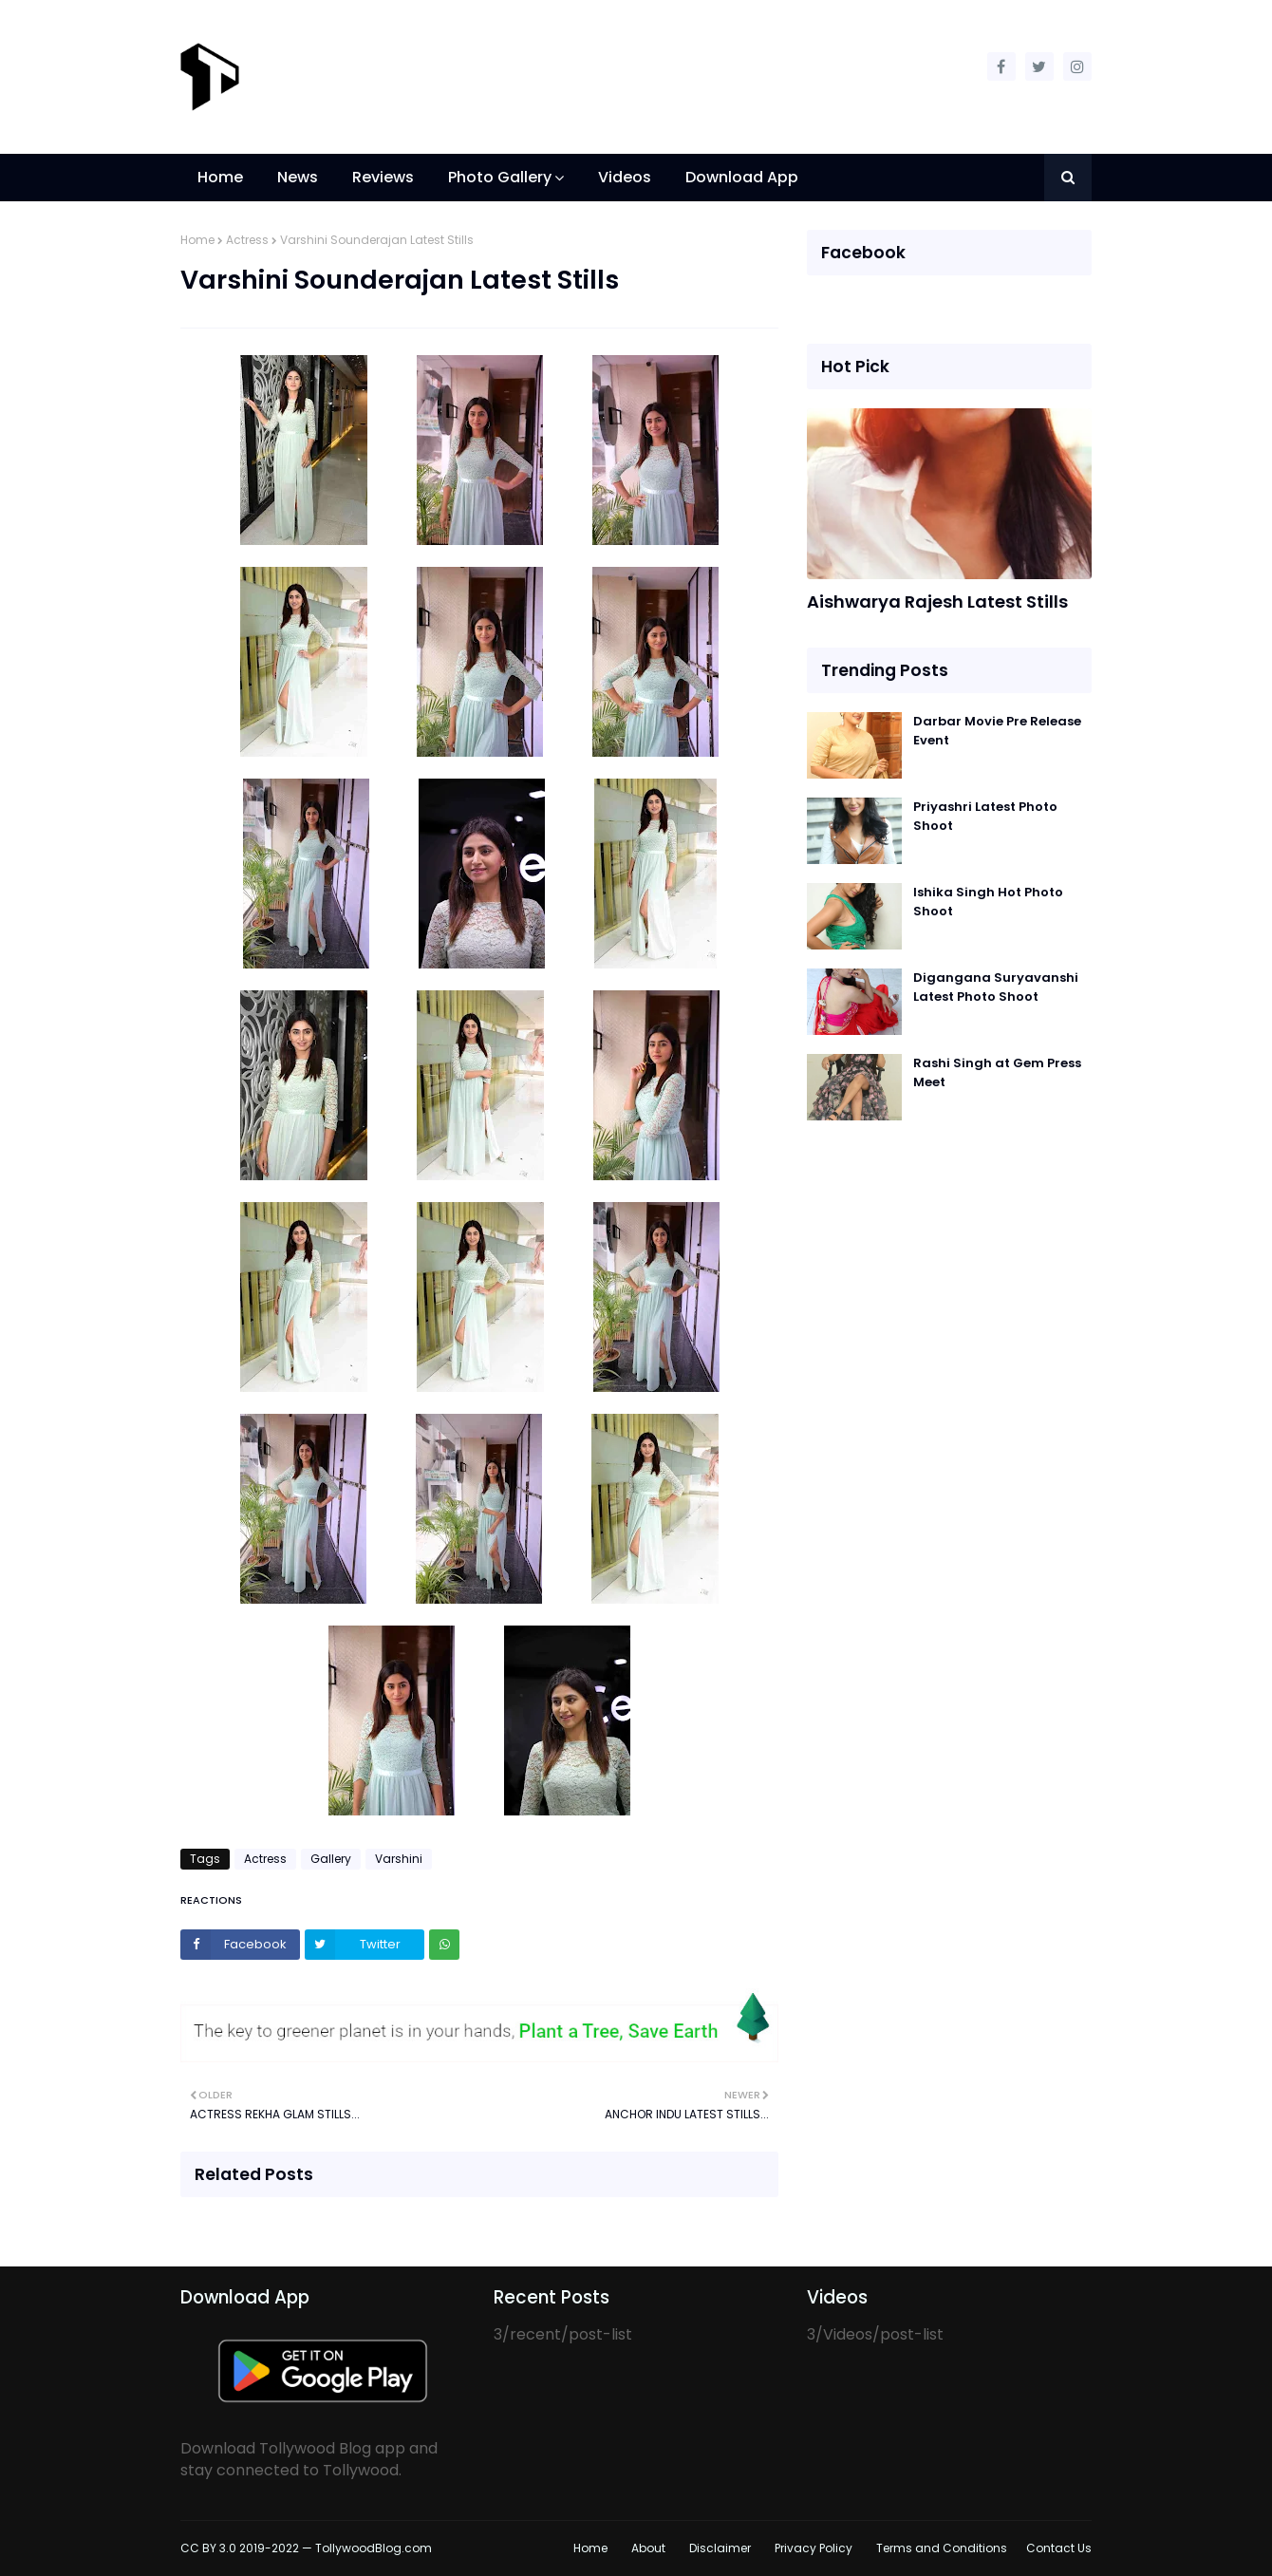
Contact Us (1059, 2548)
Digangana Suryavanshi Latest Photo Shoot (995, 987)
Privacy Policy (813, 2548)
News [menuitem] (297, 177)
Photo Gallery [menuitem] (500, 177)
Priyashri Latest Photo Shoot (985, 816)
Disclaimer (720, 2548)
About (648, 2548)
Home (197, 240)
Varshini (398, 1859)
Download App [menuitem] (741, 177)
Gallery (330, 1859)
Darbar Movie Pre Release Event (997, 730)
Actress (247, 240)
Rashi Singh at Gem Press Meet (997, 1072)
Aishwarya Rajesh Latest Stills (937, 601)
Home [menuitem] (220, 177)
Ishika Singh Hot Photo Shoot (988, 901)
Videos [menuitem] (624, 177)
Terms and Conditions (941, 2548)
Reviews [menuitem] (383, 177)
